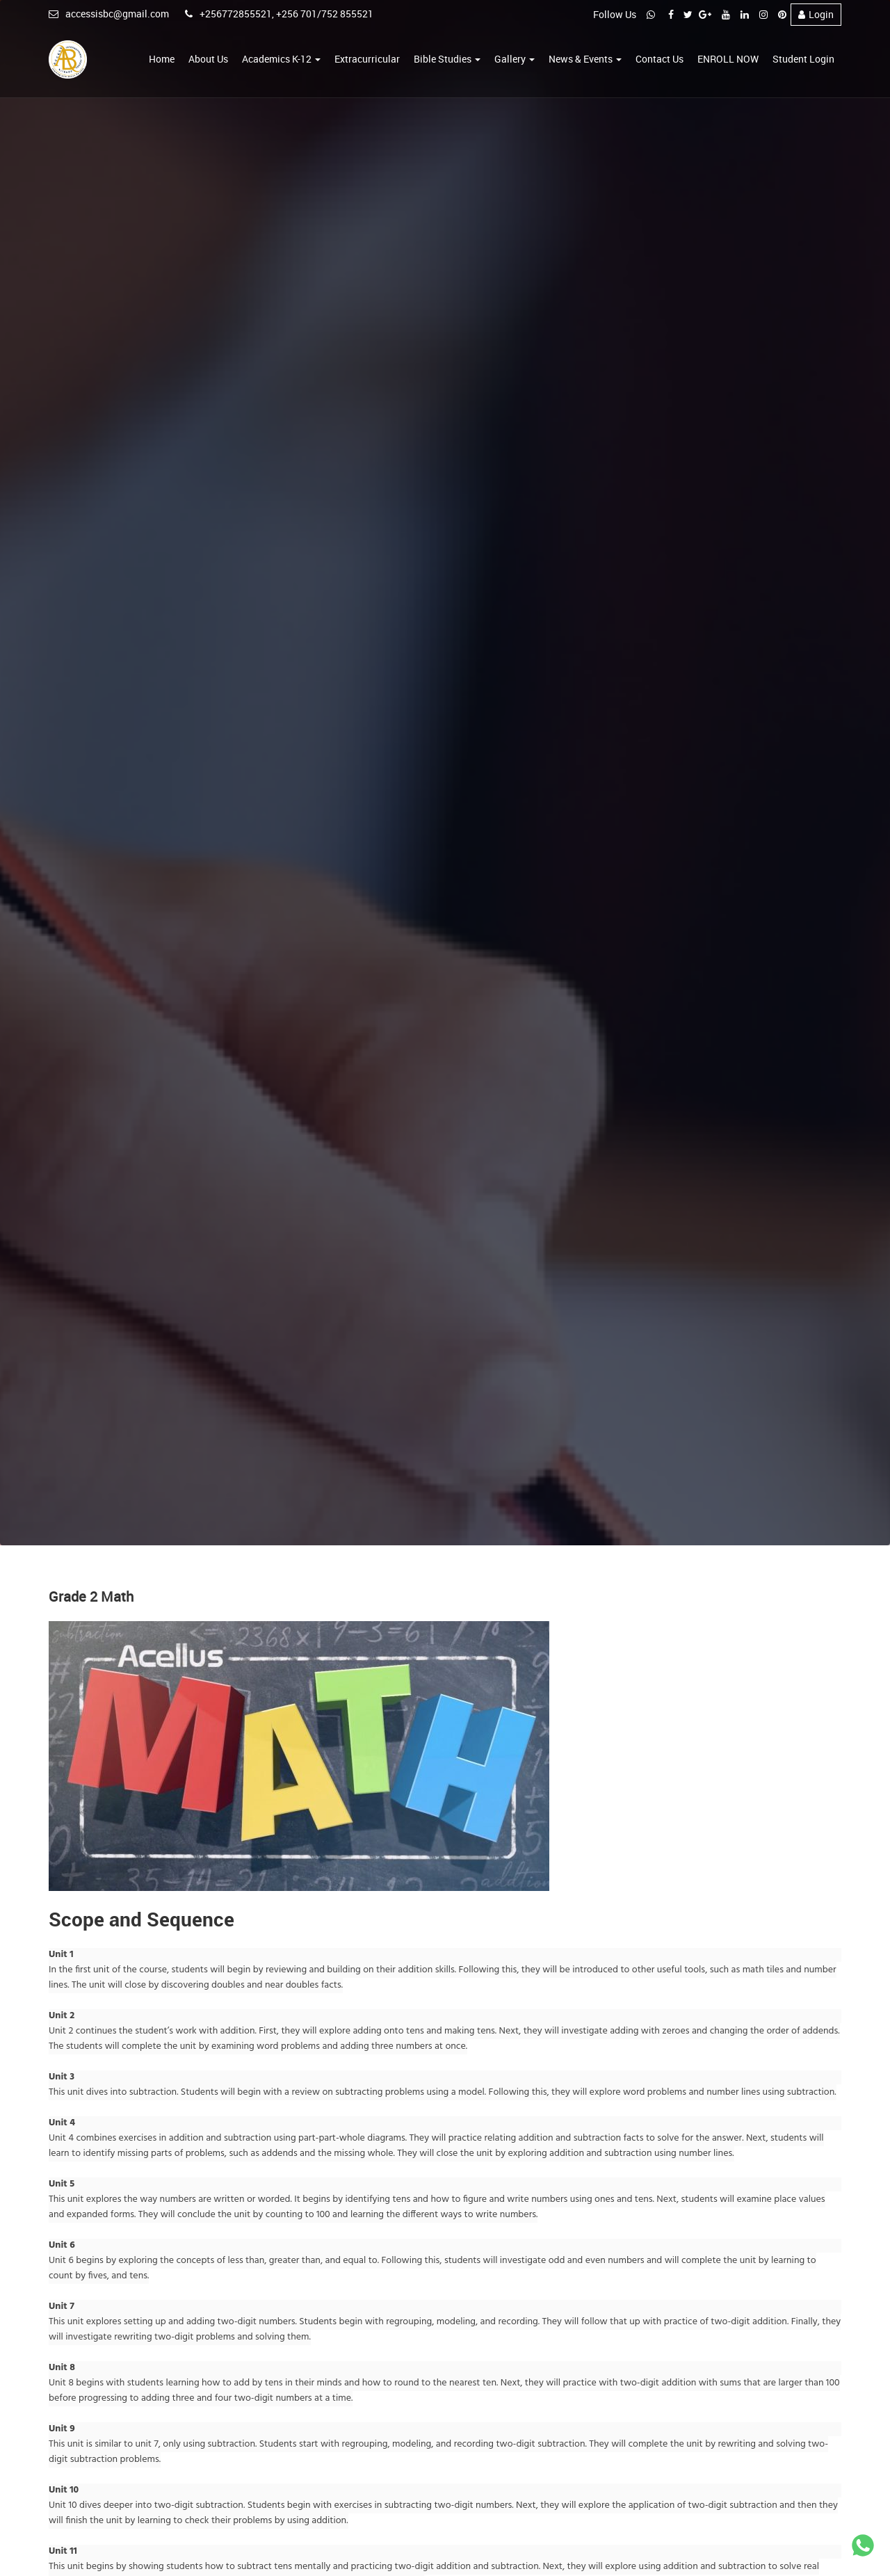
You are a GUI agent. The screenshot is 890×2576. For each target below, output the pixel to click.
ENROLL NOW (728, 58)
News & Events (585, 58)
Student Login (803, 58)
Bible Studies (447, 58)
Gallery (514, 58)
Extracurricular (367, 58)
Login (816, 14)
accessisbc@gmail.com (109, 13)
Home (162, 58)
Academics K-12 (281, 58)
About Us (208, 58)
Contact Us (659, 58)
